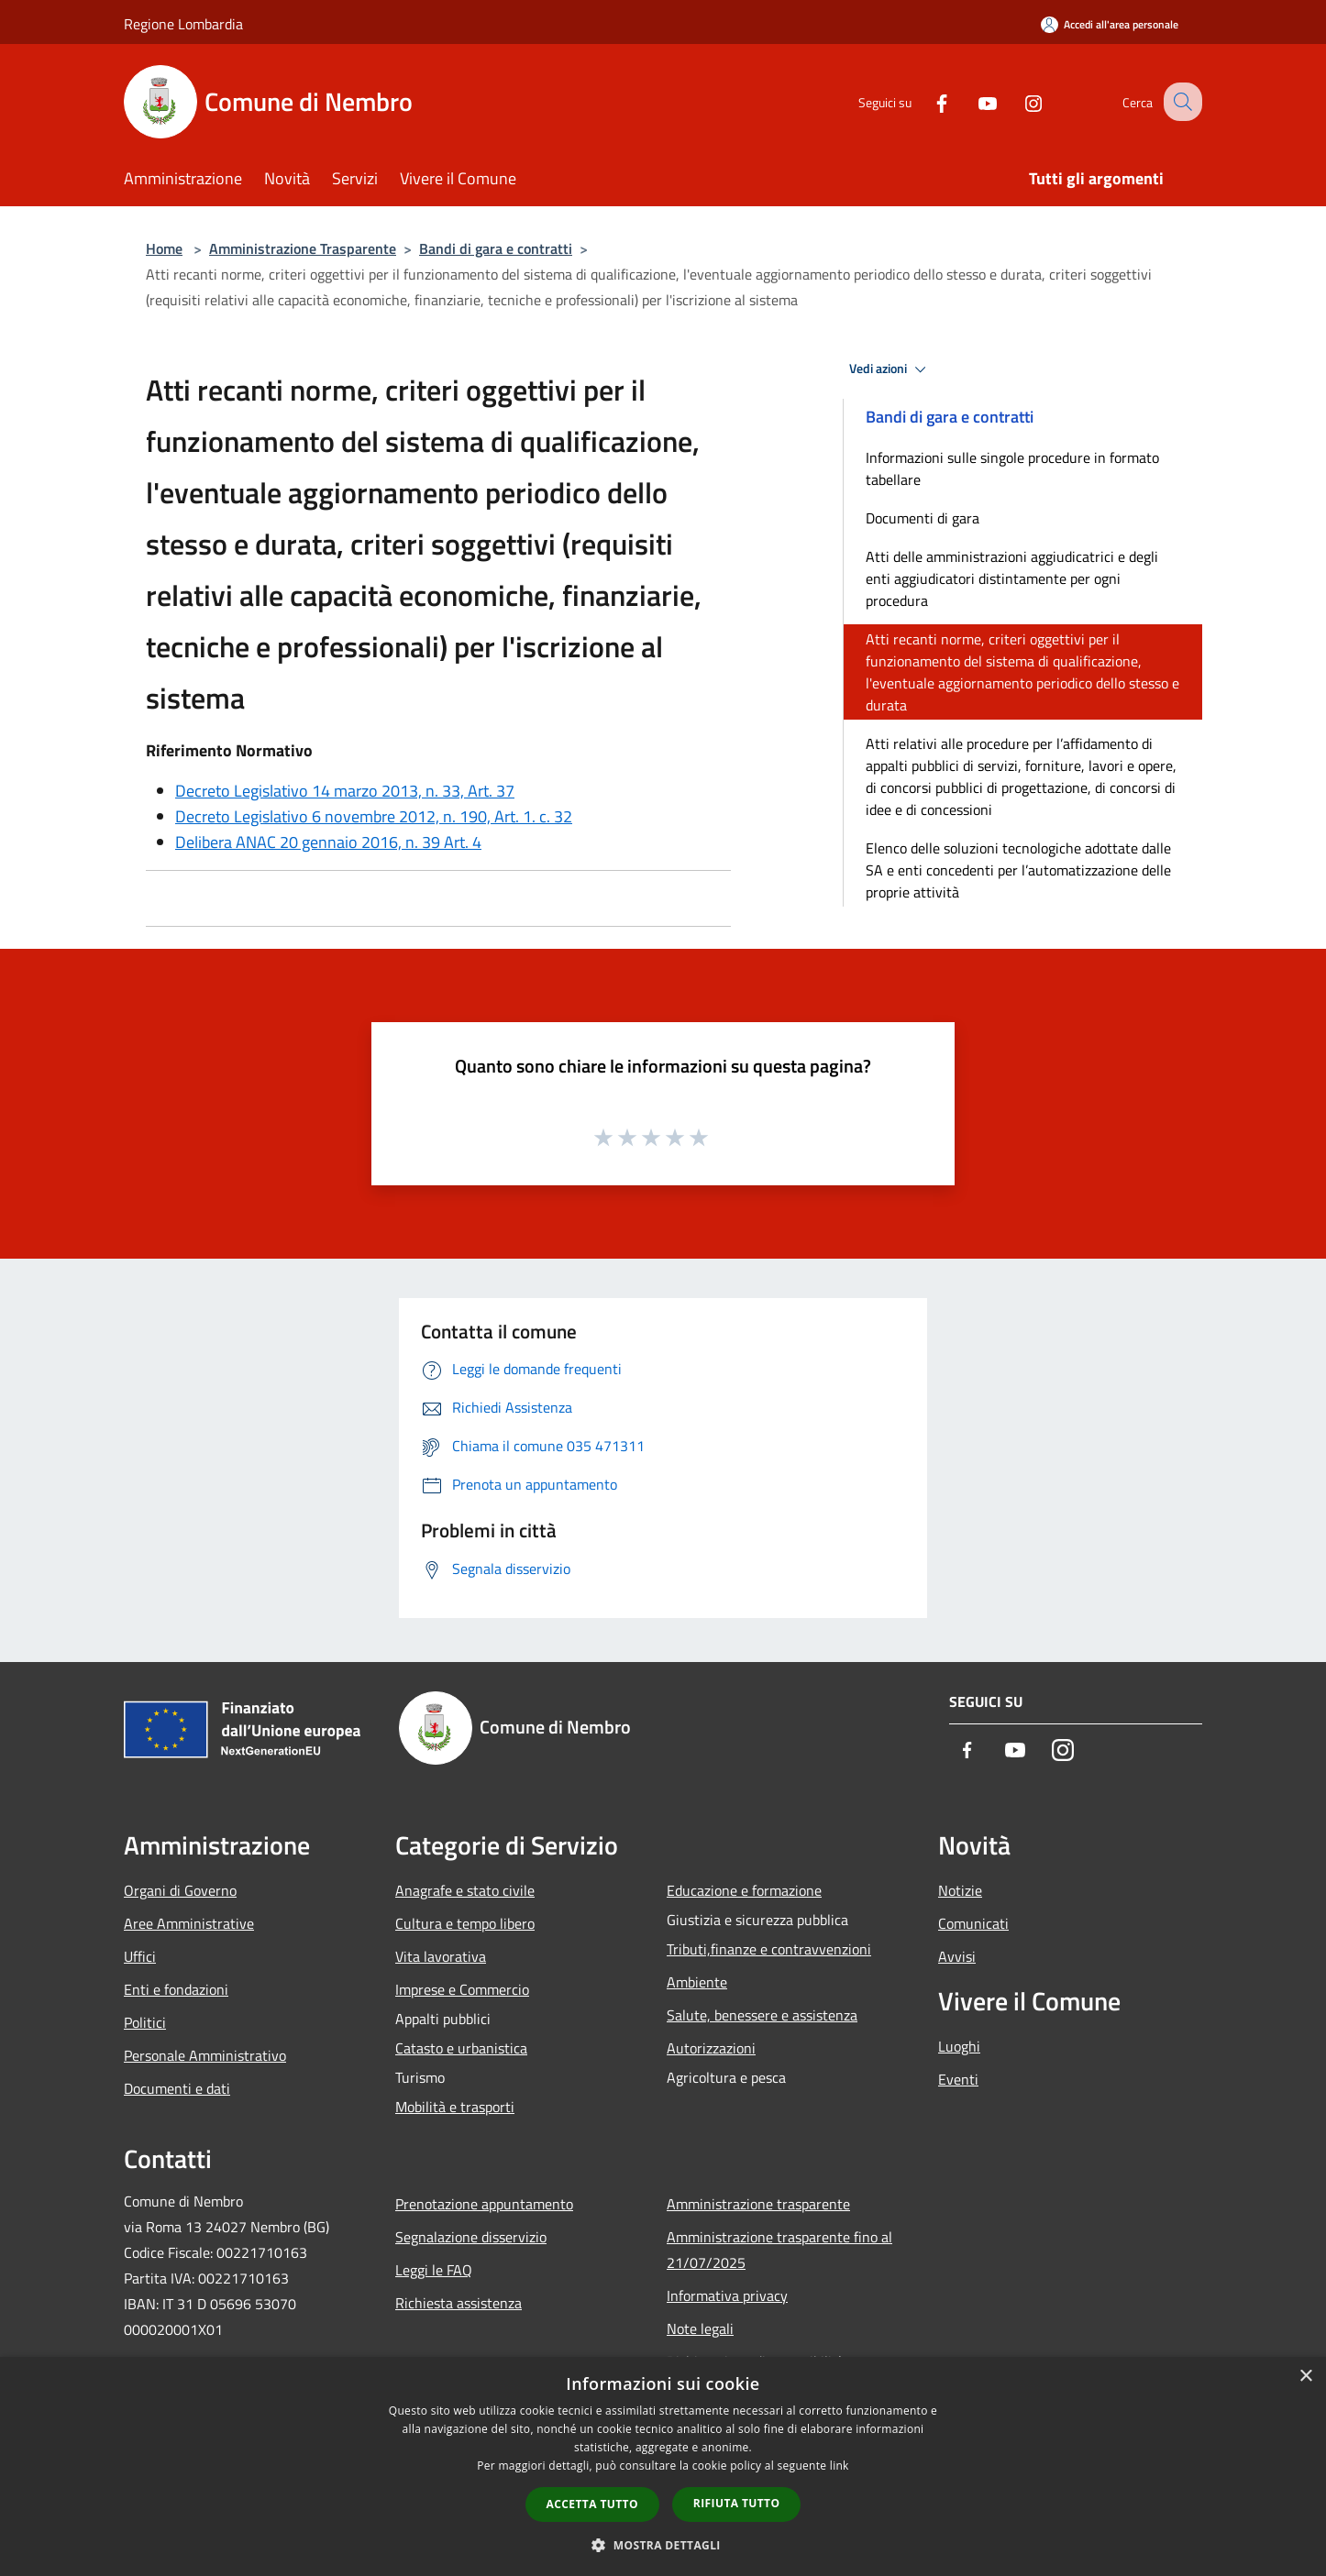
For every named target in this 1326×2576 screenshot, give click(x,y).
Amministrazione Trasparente (302, 248)
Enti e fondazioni (176, 1989)
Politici (145, 2022)
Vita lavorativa (440, 1956)
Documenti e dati (177, 2088)
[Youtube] (971, 101)
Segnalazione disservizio (471, 2237)
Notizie (960, 1890)
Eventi (958, 2079)
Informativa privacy (727, 2295)
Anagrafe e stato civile (465, 1890)
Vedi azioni (890, 369)
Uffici (140, 1956)
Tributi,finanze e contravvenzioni (769, 1949)
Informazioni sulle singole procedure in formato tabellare (1012, 468)
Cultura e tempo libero (465, 1923)
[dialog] (663, 2466)
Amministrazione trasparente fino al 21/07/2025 (779, 2249)
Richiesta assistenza (458, 2303)
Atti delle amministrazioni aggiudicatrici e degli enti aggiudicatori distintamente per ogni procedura (1012, 578)
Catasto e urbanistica (461, 2048)
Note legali (700, 2328)
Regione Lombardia (183, 24)
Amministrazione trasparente (758, 2204)
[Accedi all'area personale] (1109, 24)
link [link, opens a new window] (839, 2465)
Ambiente (697, 1982)
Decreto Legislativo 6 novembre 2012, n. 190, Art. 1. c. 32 (373, 816)
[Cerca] (1180, 102)
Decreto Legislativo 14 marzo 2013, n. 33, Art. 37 (344, 790)
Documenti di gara (922, 518)
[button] (663, 2545)
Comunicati (973, 1923)
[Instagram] (1017, 101)
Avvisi (957, 1956)
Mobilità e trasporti (454, 2107)
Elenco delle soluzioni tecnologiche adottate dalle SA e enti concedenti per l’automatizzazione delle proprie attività (1018, 870)
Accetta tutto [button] (592, 2504)
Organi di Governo (180, 1890)
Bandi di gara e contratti (495, 248)
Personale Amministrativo (205, 2055)
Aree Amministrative (189, 1923)
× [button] (1305, 2376)
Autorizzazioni (711, 2048)
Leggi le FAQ (433, 2270)
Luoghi (959, 2046)
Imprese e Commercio (462, 1989)
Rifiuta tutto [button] (736, 2503)
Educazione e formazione (744, 1890)
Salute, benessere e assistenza (762, 2015)
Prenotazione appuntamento (484, 2204)
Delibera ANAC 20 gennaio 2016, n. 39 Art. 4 (328, 842)
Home (164, 248)
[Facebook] (925, 101)
